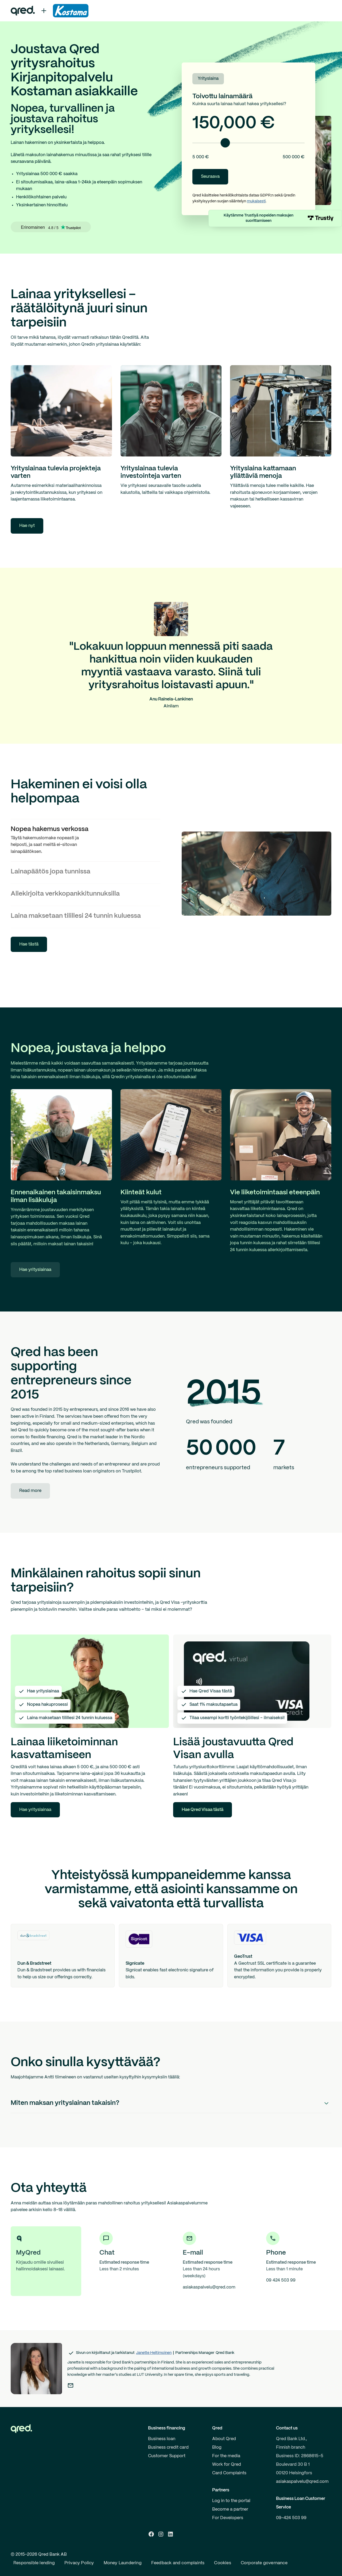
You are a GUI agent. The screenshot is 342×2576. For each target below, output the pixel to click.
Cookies (222, 2563)
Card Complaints (229, 2473)
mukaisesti (256, 201)
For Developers (227, 2518)
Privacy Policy (79, 2563)
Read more (30, 1491)
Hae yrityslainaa (35, 1270)
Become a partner (230, 2509)
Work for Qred (226, 2465)
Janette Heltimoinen (154, 2353)
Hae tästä (28, 944)
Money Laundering (123, 2563)
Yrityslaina (208, 79)
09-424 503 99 (291, 2518)
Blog (216, 2447)
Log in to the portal (231, 2501)
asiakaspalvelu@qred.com (302, 2482)
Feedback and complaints (178, 2563)
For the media (226, 2456)
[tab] (85, 840)
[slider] (225, 143)
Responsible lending (34, 2563)
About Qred (224, 2439)
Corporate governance (264, 2563)
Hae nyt (27, 526)
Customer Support (166, 2456)
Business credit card (168, 2447)
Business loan (161, 2439)
